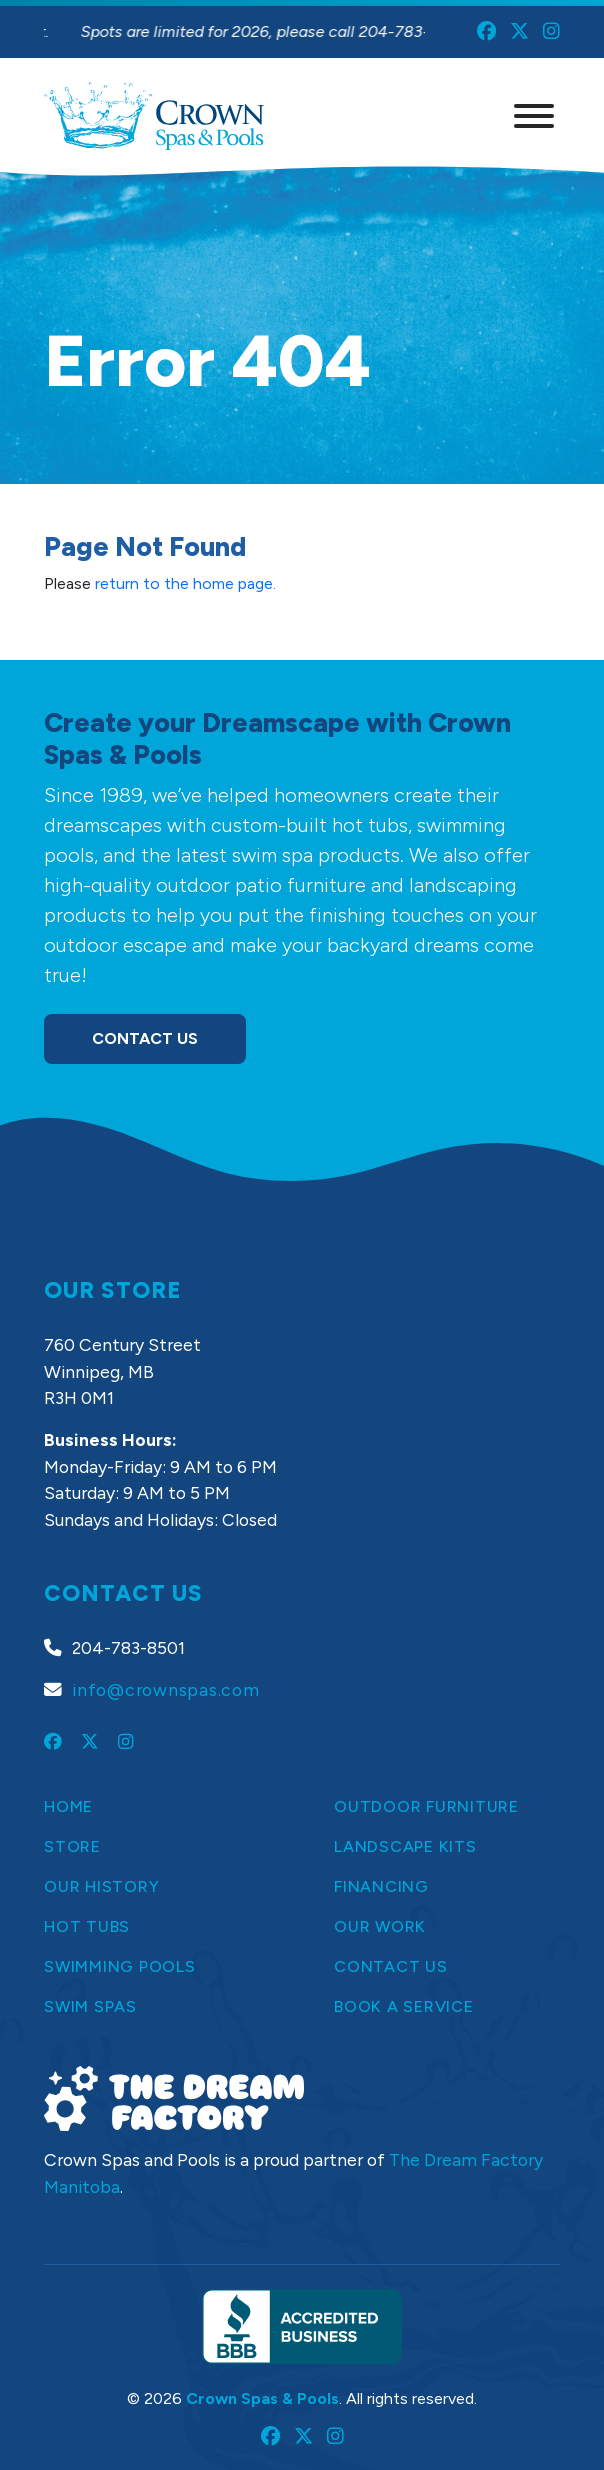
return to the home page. (185, 583)
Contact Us (145, 1038)
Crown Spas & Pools (262, 2398)
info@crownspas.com (166, 1689)
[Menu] (534, 116)
